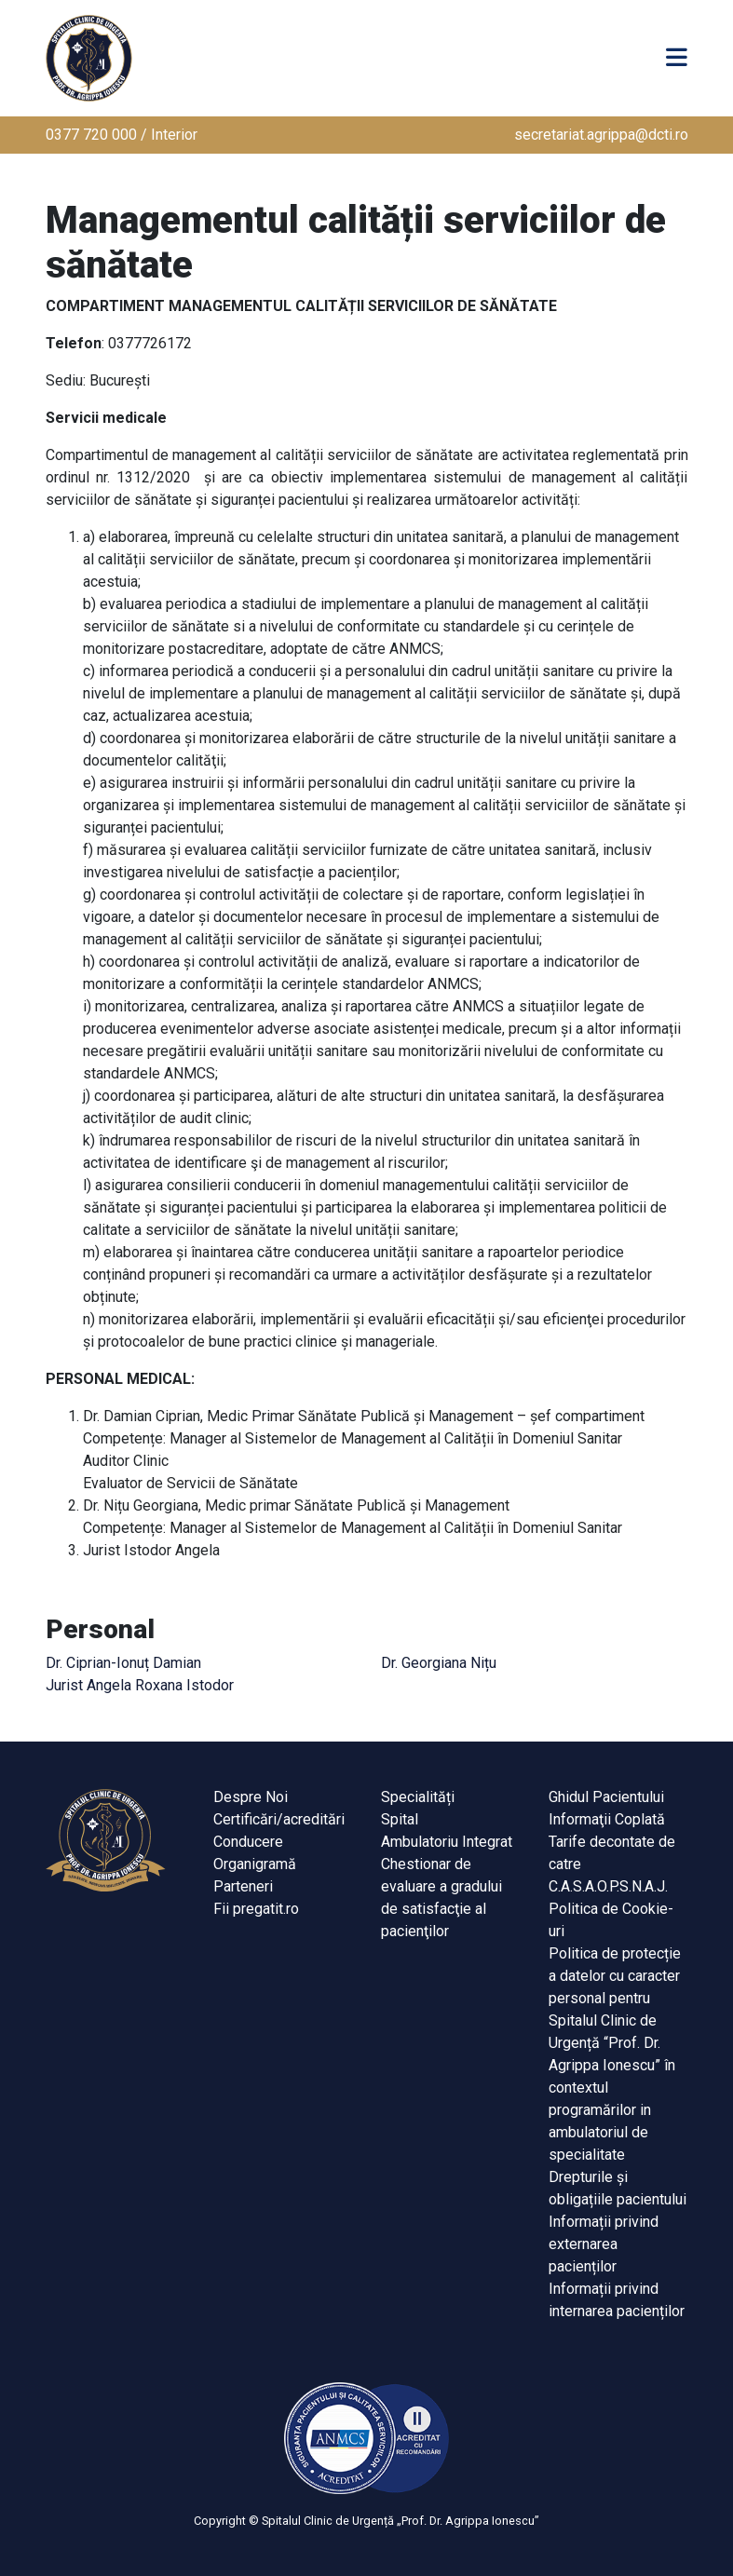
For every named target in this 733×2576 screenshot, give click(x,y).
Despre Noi (250, 1797)
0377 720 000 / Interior (121, 134)
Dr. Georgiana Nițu (438, 1663)
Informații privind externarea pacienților (603, 2244)
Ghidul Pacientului (606, 1797)
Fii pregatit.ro (256, 1909)
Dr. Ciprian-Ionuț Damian (123, 1663)
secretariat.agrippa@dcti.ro (601, 134)
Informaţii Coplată (607, 1819)
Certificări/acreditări (279, 1819)
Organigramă (254, 1864)
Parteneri (243, 1886)
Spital (399, 1819)
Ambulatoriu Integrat (446, 1842)
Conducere (248, 1842)
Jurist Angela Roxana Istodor (140, 1685)
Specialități (418, 1797)
